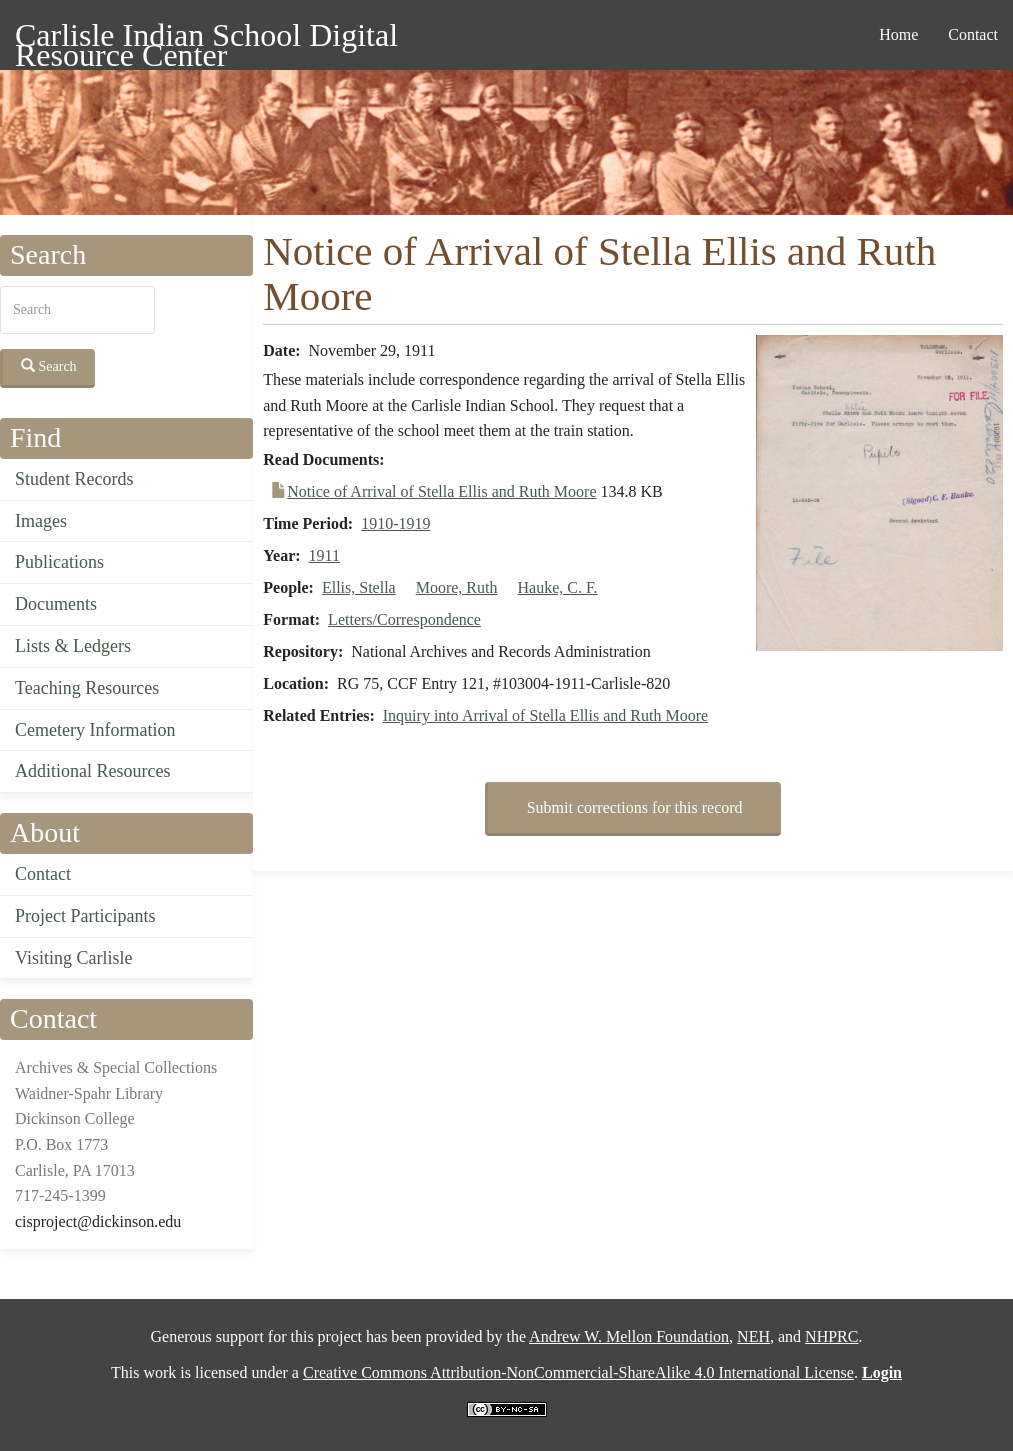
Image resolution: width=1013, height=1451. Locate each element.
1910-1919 (395, 523)
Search (49, 366)
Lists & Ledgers (73, 646)
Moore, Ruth (457, 587)
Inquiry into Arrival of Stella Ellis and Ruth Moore (545, 715)
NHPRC (831, 1336)
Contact (973, 34)
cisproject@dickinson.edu (98, 1221)
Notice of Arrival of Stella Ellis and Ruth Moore (441, 491)
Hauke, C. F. (557, 587)
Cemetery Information (95, 730)
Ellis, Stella (359, 587)
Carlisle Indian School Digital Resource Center (206, 38)
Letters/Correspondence (404, 619)
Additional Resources (92, 771)
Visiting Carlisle (73, 958)
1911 (324, 555)
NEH (753, 1336)
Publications (59, 562)
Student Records (74, 479)
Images (41, 521)
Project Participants (85, 916)
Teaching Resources (87, 688)
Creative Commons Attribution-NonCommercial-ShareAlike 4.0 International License (578, 1372)
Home (898, 34)
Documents (56, 604)
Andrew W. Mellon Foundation (629, 1336)
